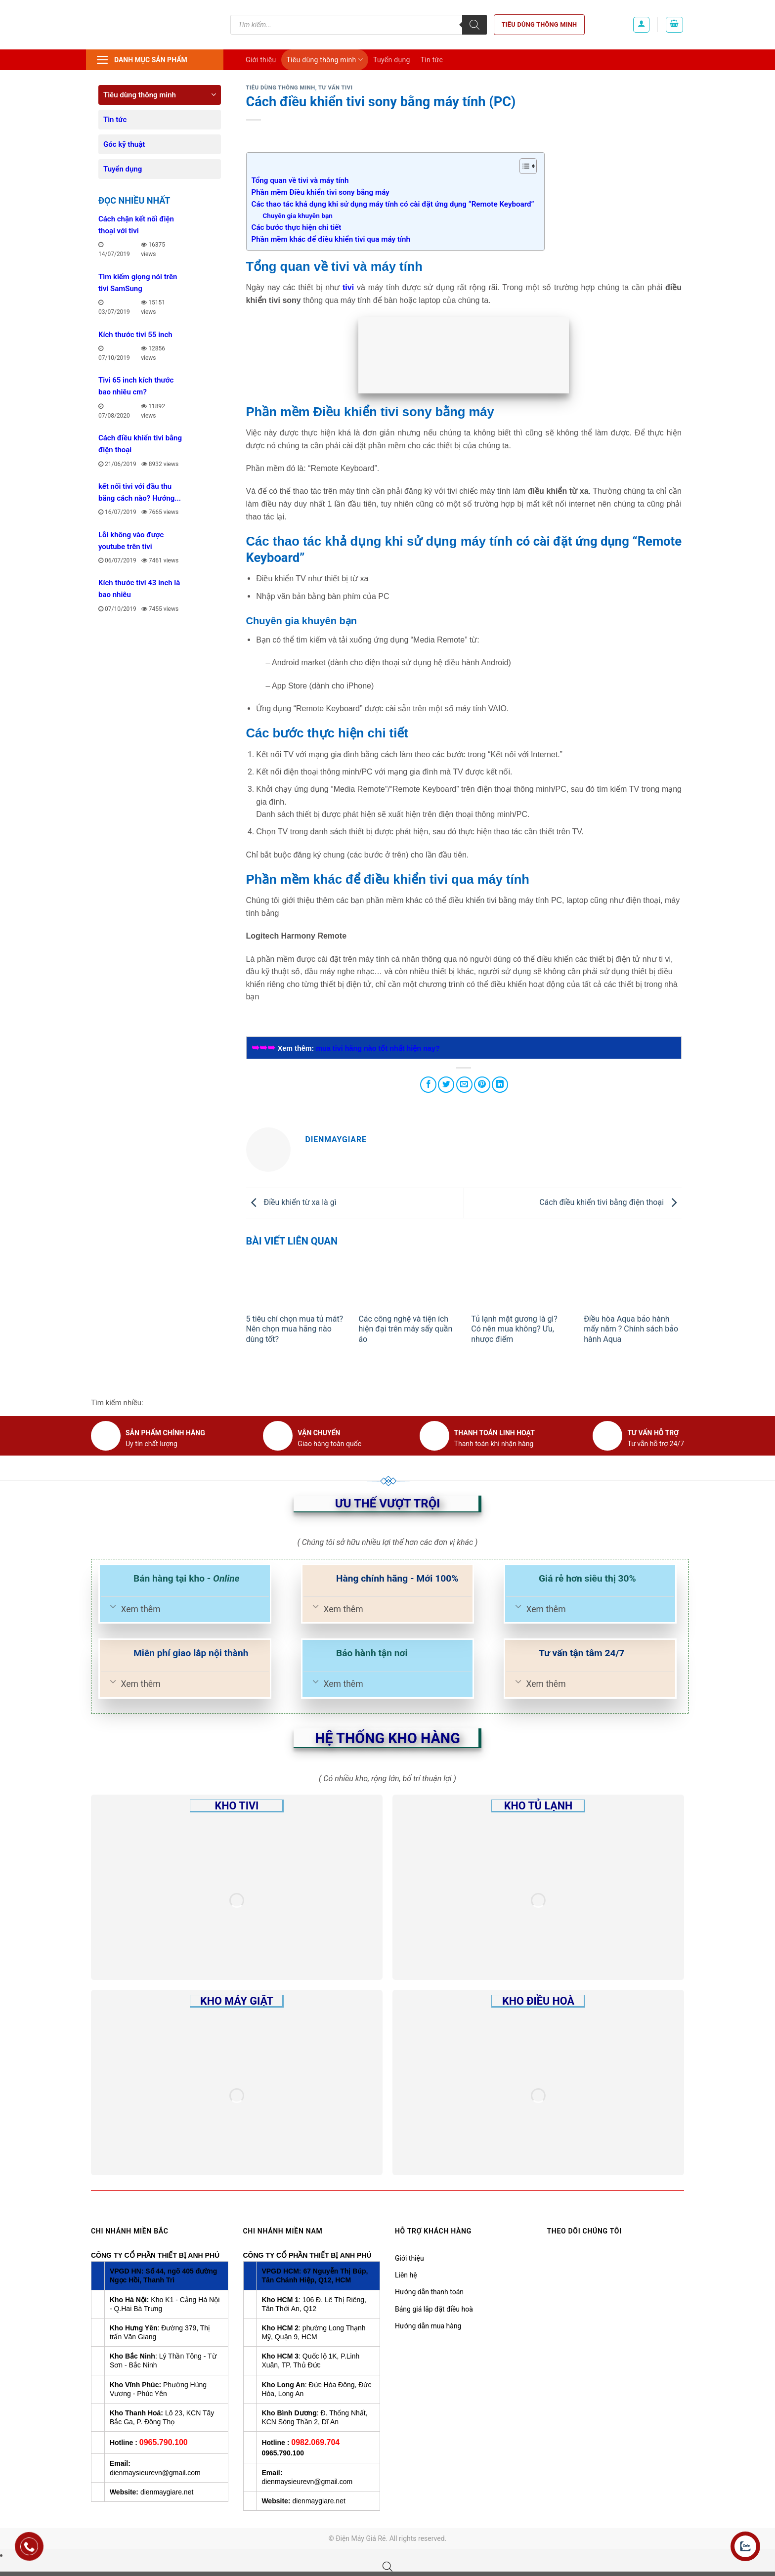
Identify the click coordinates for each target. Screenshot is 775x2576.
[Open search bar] (387, 2567)
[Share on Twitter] (446, 1084)
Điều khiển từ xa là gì (291, 1202)
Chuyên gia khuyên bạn (297, 215)
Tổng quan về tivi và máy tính (300, 180)
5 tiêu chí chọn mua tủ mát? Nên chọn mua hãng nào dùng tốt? (295, 1329)
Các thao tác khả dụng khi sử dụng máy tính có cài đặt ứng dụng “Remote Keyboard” (393, 204)
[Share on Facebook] (428, 1084)
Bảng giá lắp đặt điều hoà (434, 2309)
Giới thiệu (261, 60)
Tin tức (432, 60)
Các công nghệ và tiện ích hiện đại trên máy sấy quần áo (405, 1329)
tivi (348, 287)
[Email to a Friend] (464, 1084)
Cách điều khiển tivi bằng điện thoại (610, 1202)
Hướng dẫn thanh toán (429, 2292)
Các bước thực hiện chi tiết (297, 227)
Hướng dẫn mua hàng (428, 2326)
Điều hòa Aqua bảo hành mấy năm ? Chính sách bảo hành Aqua (631, 1329)
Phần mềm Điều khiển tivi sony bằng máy (321, 192)
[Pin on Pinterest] (482, 1084)
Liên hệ (406, 2275)
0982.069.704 (315, 2442)
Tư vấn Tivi (335, 88)
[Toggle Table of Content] (523, 166)
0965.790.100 (163, 2442)
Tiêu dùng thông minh (539, 24)
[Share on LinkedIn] (500, 1084)
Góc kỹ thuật (124, 144)
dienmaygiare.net (166, 2492)
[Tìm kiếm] (474, 25)
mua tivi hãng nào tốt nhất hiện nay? (377, 1048)
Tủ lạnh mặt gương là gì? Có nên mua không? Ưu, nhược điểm (514, 1329)
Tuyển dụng (391, 60)
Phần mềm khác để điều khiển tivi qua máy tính (331, 239)
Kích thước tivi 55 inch (135, 334)
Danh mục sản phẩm (141, 60)
